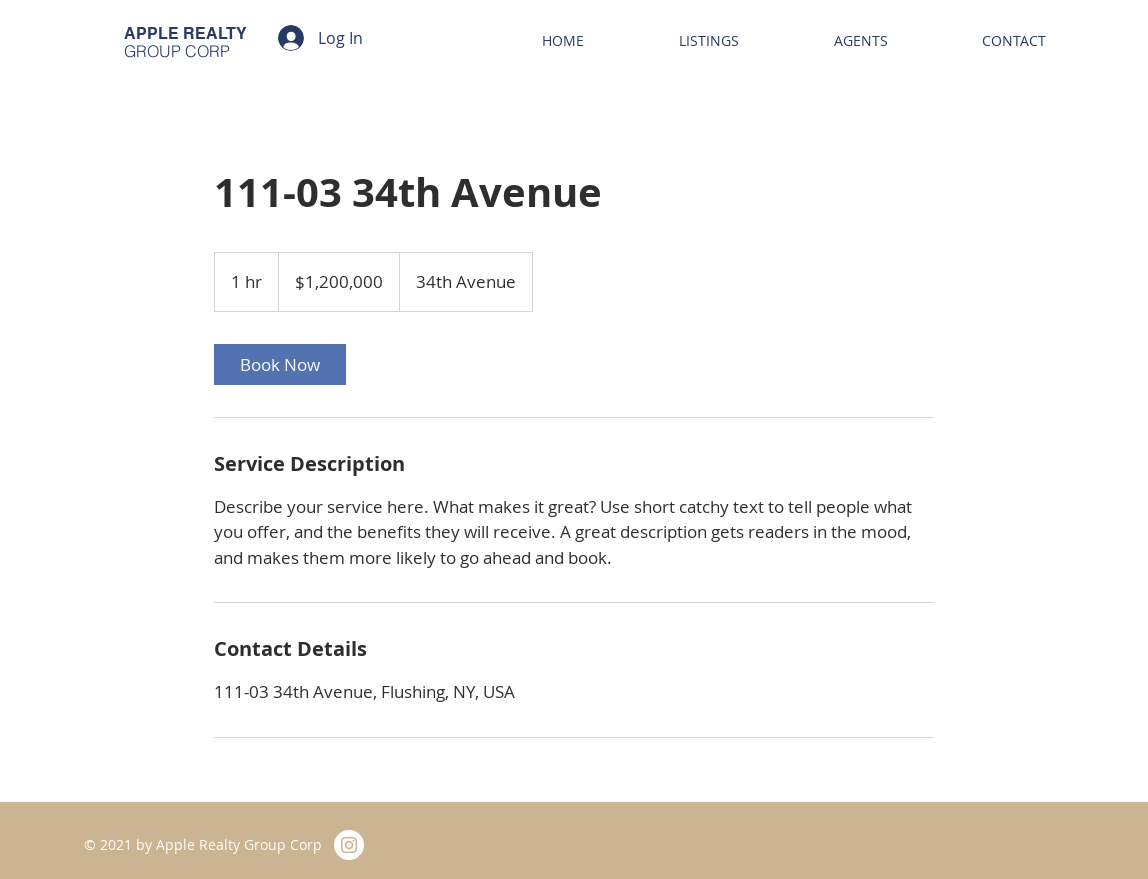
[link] (280, 364)
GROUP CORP (177, 51)
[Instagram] (349, 845)
